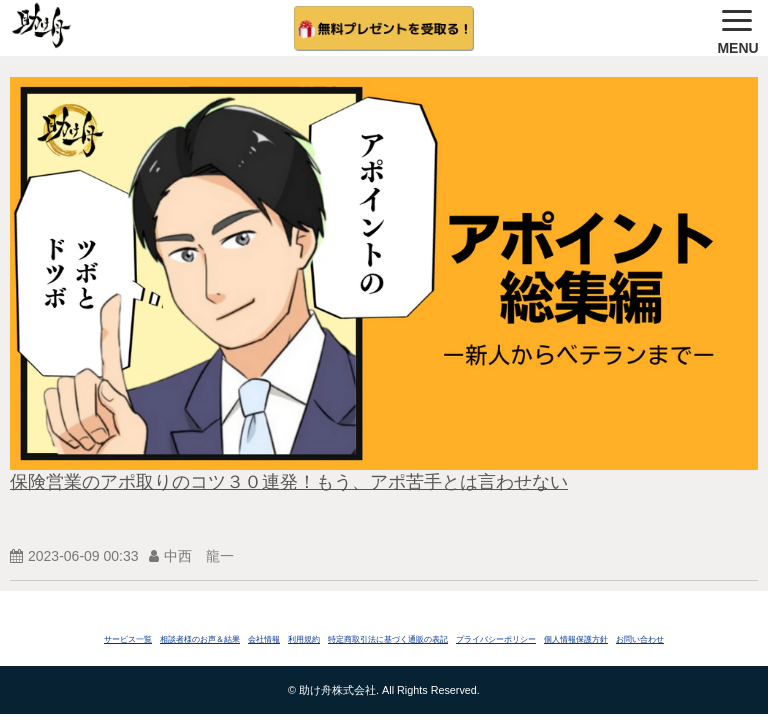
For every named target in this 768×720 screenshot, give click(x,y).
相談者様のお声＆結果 (200, 639)
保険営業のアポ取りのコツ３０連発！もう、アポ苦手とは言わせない (289, 482)
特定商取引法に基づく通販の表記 (388, 639)
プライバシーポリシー (496, 639)
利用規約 (304, 639)
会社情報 (264, 639)
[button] (738, 28)
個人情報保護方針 (576, 639)
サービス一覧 (128, 639)
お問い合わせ (640, 639)
